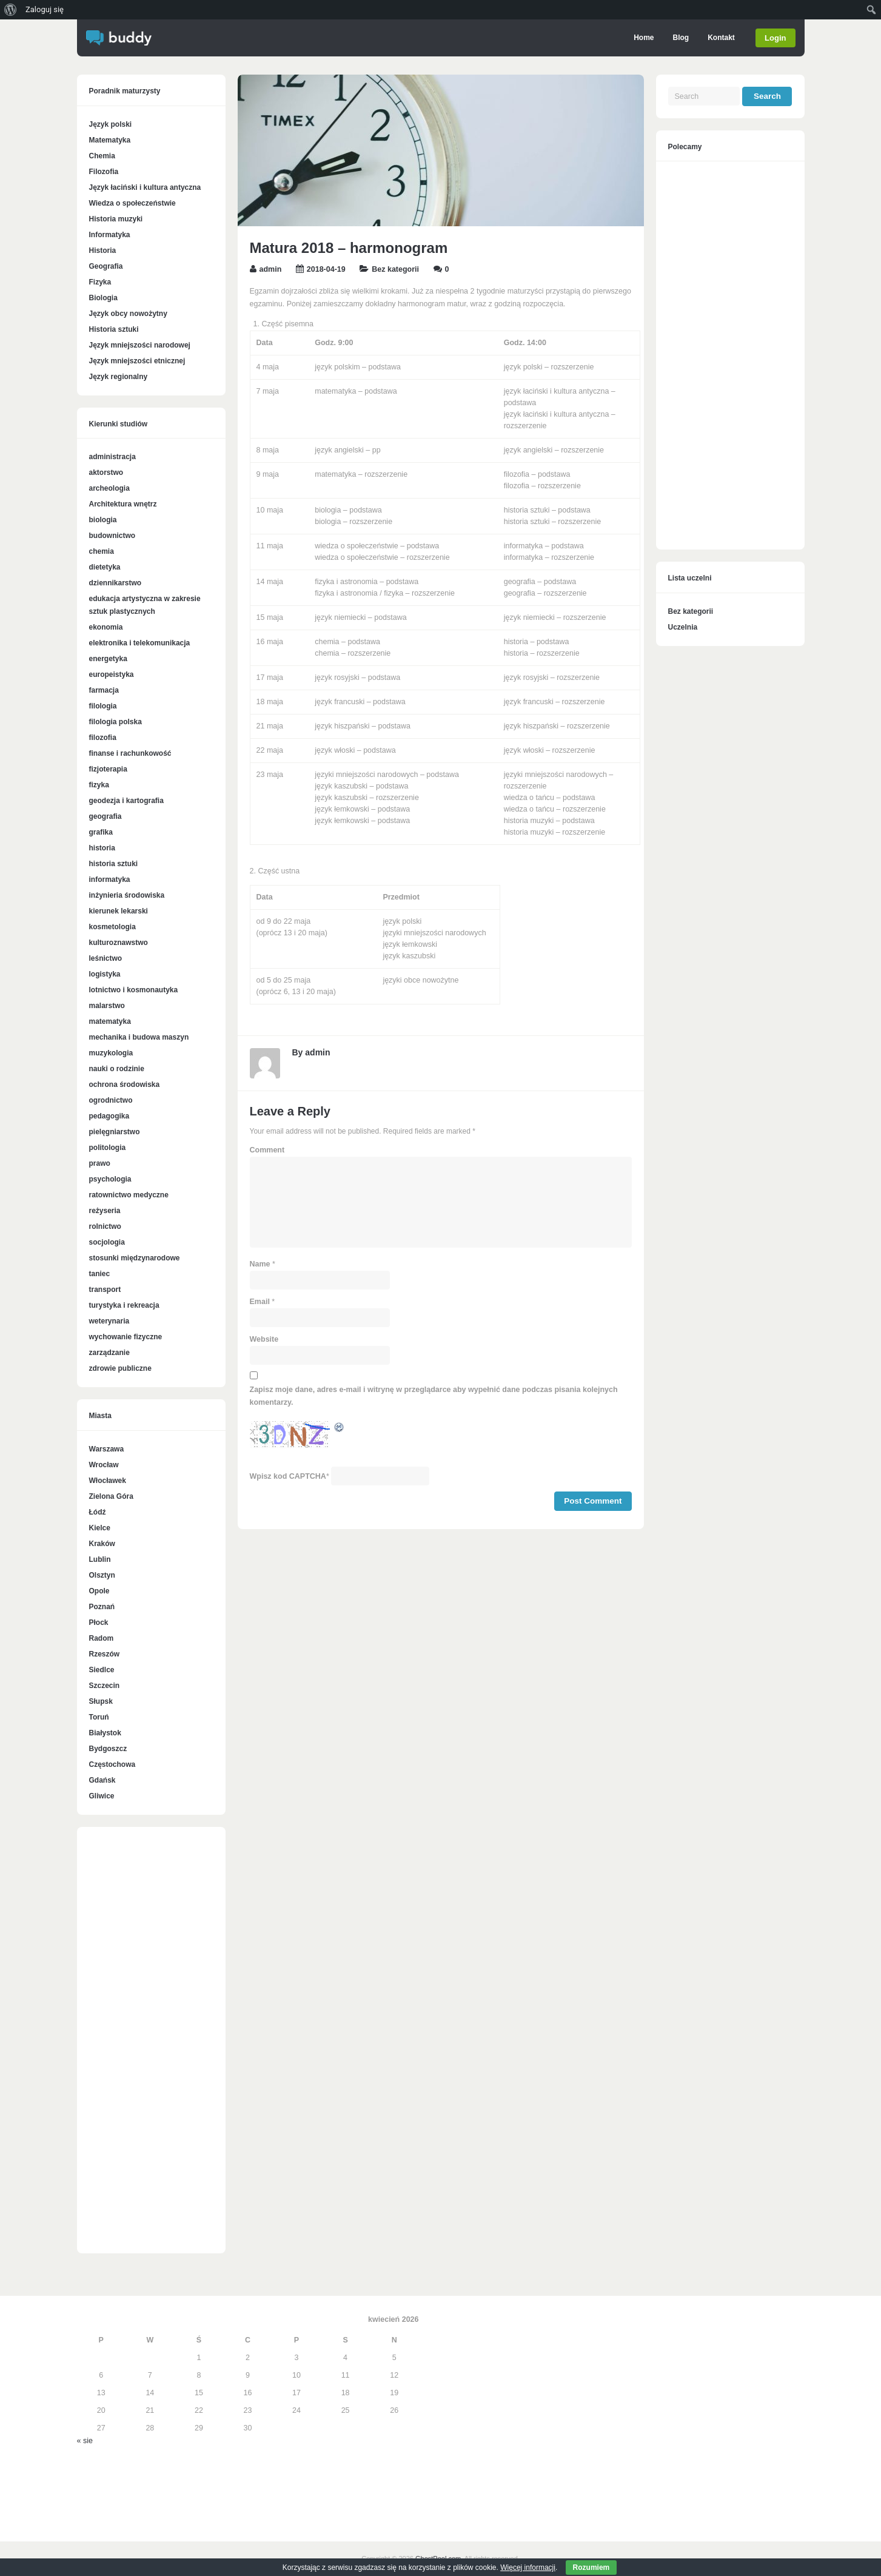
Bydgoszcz (108, 1748)
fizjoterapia (108, 769)
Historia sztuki (114, 329)
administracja (112, 456)
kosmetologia (112, 927)
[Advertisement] (151, 2046)
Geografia (106, 266)
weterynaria (109, 1321)
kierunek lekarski (118, 911)
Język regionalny (118, 376)
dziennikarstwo (115, 583)
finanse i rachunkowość (130, 753)
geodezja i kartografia (126, 800)
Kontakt (720, 37)
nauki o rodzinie (116, 1068)
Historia (102, 250)
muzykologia (111, 1053)
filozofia (102, 737)
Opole (99, 1591)
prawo (99, 1163)
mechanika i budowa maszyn (139, 1037)
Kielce (99, 1528)
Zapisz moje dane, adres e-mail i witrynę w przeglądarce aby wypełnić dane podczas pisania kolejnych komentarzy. (434, 1396)
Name (260, 1264)
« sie (85, 2440)
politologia (107, 1147)
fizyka (99, 785)
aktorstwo (106, 472)
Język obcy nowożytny (128, 313)
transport (105, 1289)
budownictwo (112, 535)
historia (102, 848)
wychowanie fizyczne (125, 1337)
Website (264, 1339)
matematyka (110, 1021)
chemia (101, 551)
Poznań (102, 1606)
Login (775, 37)
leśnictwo (105, 958)
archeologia (109, 488)
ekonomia (106, 627)
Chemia (102, 156)
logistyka (105, 974)
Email (260, 1301)
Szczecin (104, 1685)
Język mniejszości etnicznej (137, 361)
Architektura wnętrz (123, 504)
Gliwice (102, 1796)
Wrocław (104, 1465)
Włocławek (107, 1480)
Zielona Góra (111, 1496)
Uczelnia (683, 627)
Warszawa (106, 1449)
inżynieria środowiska (127, 895)
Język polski (110, 124)
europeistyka (111, 674)
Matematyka (110, 140)
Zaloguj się (44, 9)
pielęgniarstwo (114, 1132)
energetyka (108, 658)
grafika (101, 832)
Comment (267, 1150)
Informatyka (109, 234)
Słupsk (101, 1701)
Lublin (100, 1559)
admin (271, 269)
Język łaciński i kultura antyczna (145, 187)
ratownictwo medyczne (129, 1195)
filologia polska (115, 722)
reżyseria (105, 1210)
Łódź (97, 1512)
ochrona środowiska (124, 1084)
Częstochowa (112, 1764)
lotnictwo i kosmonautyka (133, 990)
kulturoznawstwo (118, 942)
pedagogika (109, 1116)
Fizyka (100, 282)
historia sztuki (113, 863)
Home (643, 37)
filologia (103, 706)
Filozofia (104, 171)
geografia (105, 816)
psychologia (110, 1179)
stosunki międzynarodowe (134, 1258)
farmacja (104, 690)
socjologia (107, 1242)
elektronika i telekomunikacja (139, 643)
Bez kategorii (395, 269)
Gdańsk (102, 1780)
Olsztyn (102, 1575)
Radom (101, 1638)
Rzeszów (104, 1654)
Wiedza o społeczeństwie (132, 203)
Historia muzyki (116, 219)
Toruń (99, 1717)
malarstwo (107, 1005)
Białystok (105, 1733)
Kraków (102, 1543)
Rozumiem (591, 2567)
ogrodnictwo (111, 1100)
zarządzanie (109, 1352)
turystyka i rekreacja (124, 1305)
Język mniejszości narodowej (139, 345)
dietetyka (105, 567)
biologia (103, 520)
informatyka (109, 879)
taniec (99, 1274)
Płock (99, 1622)
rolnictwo (105, 1226)
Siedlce (102, 1670)
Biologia (103, 298)
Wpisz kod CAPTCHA (288, 1476)
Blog (680, 37)
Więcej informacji (527, 2567)
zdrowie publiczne (120, 1368)
